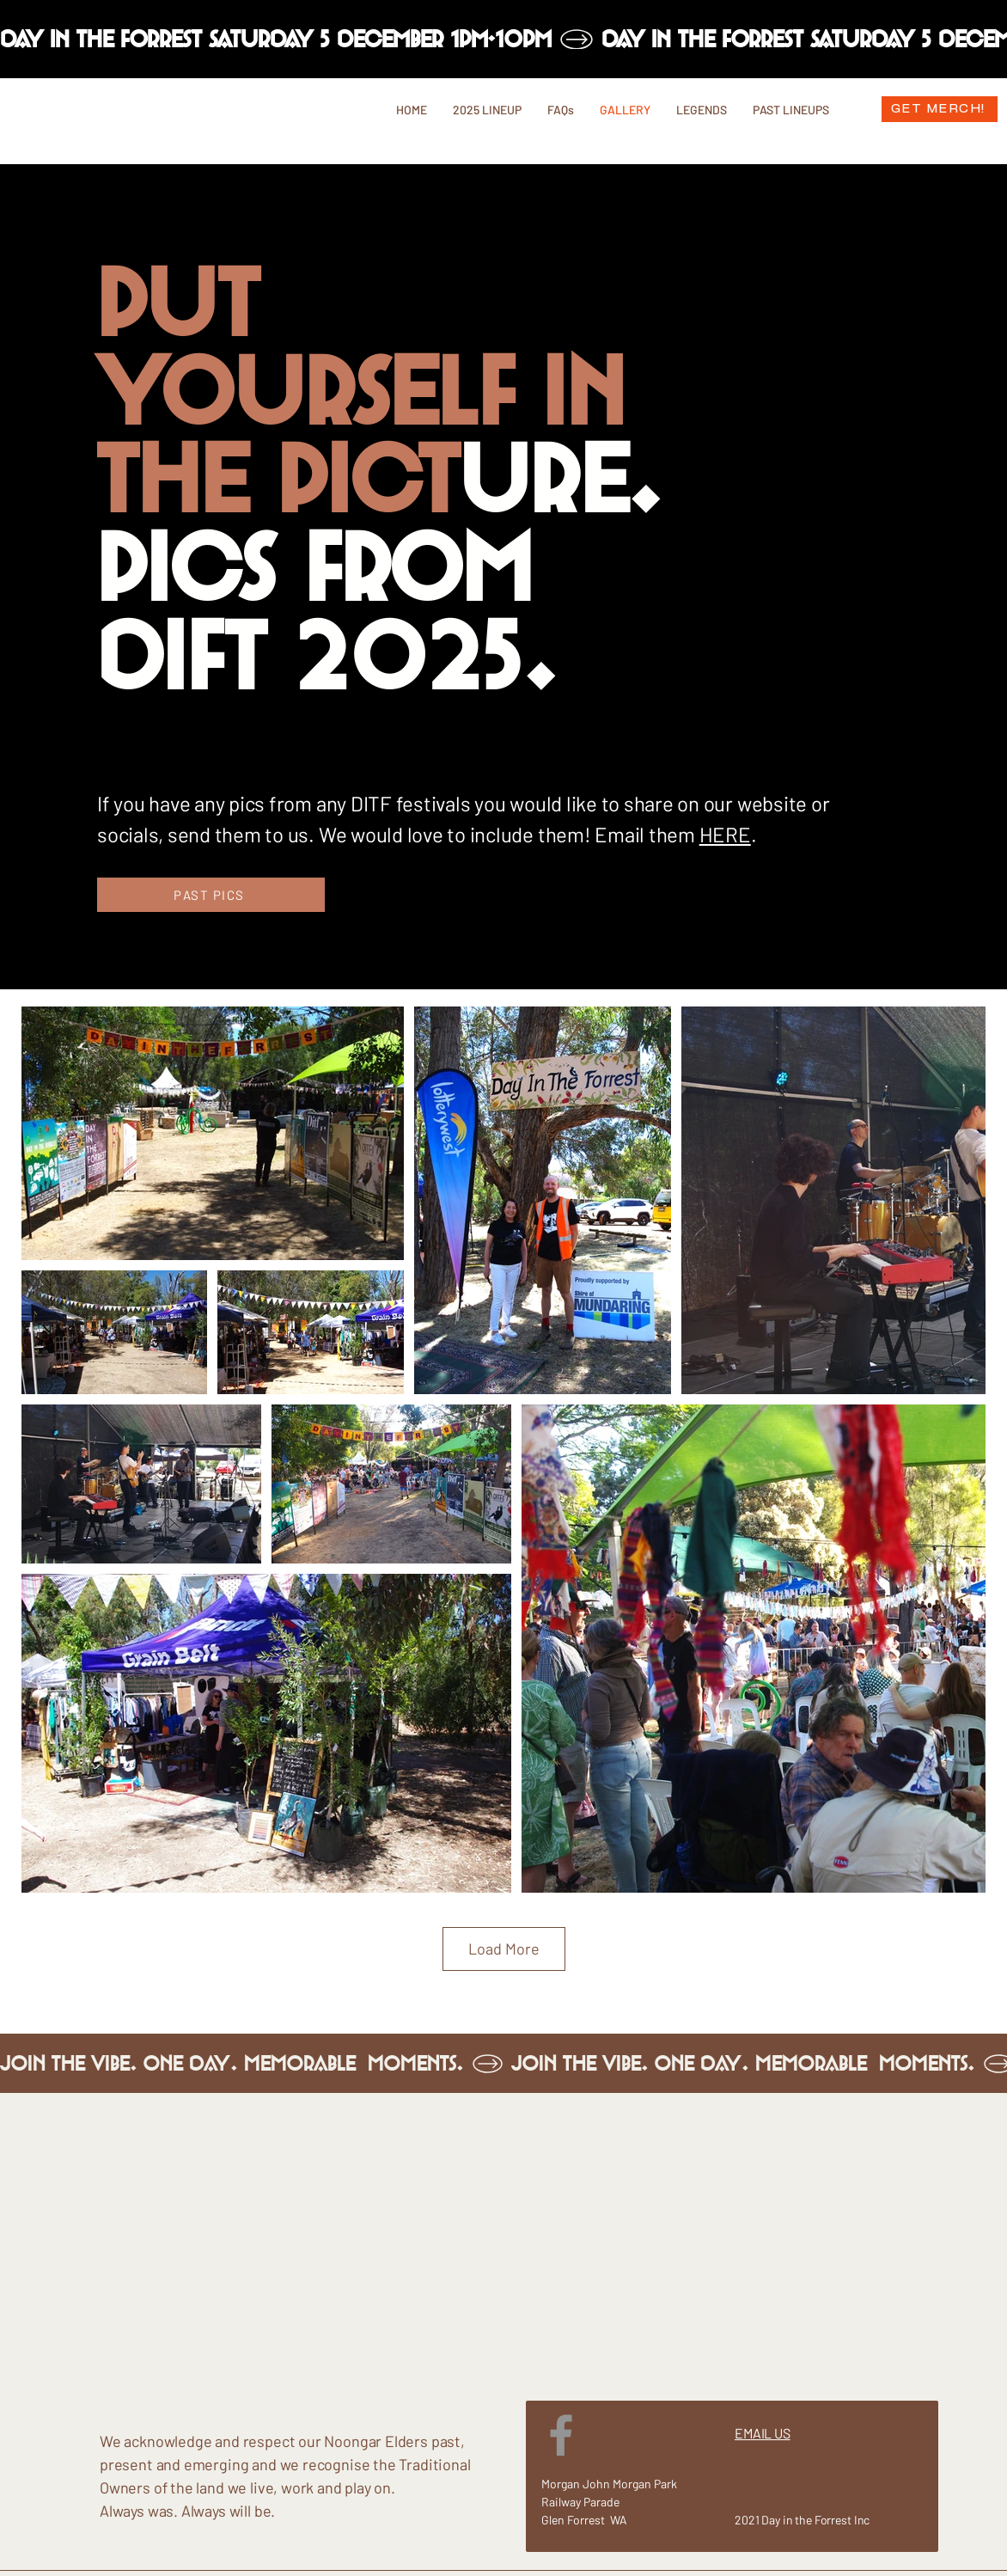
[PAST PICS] (211, 895)
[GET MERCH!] (940, 109)
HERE (725, 834)
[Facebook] (561, 2435)
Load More (504, 1948)
